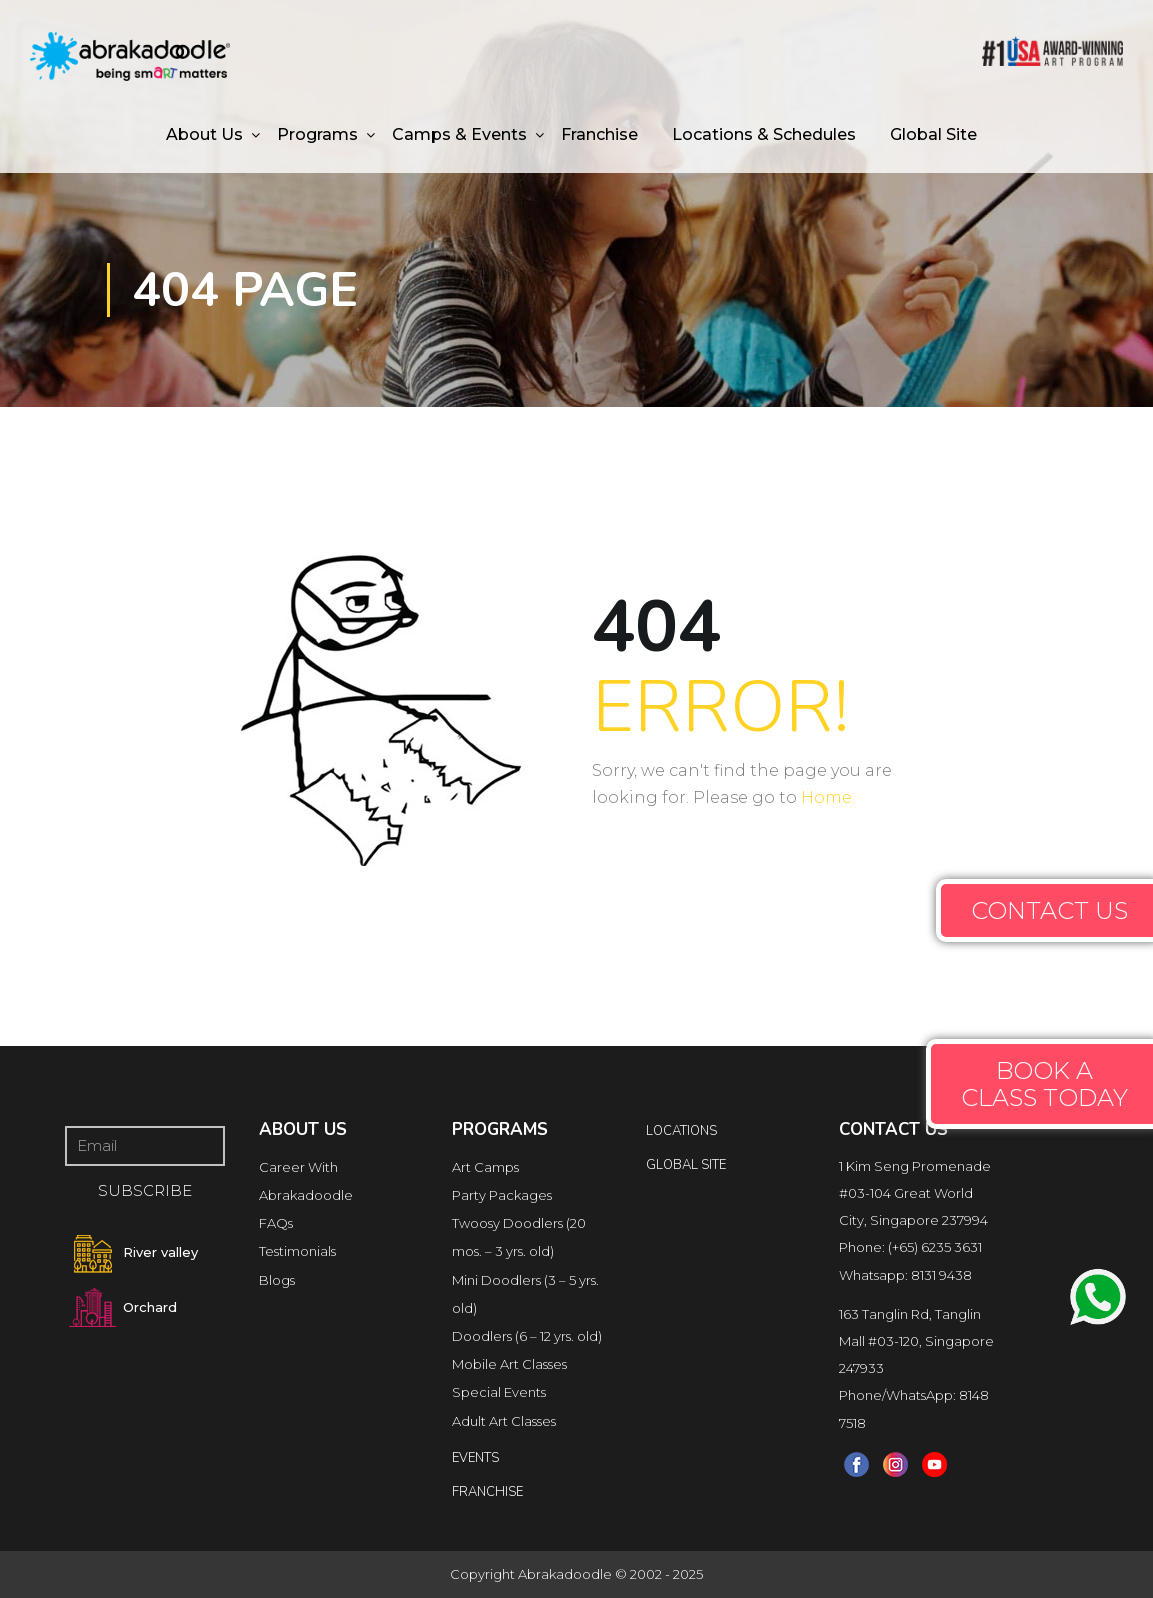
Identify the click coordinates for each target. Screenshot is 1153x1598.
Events (475, 1458)
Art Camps (485, 1167)
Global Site (933, 134)
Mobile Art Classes (509, 1364)
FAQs (276, 1223)
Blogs (277, 1280)
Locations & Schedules (764, 134)
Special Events (499, 1392)
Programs (317, 134)
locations (681, 1131)
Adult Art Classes (504, 1421)
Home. (828, 797)
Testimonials (297, 1251)
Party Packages (502, 1195)
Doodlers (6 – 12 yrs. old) (527, 1336)
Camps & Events (459, 134)
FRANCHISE (487, 1492)
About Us (204, 134)
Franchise (599, 134)
